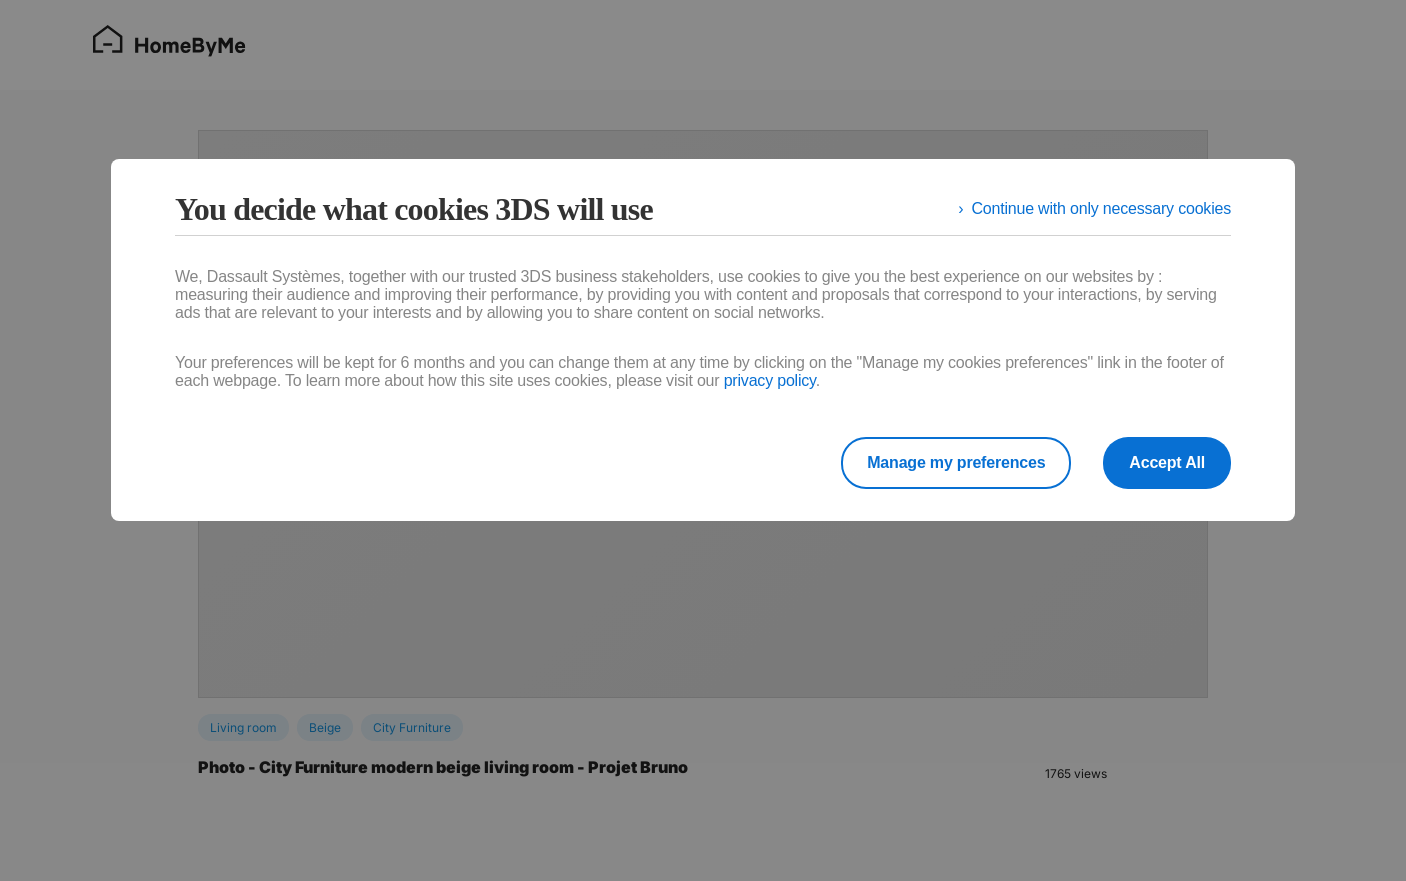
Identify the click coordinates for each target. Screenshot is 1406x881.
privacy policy (770, 380)
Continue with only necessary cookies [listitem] (1101, 208)
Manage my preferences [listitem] (956, 462)
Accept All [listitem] (1167, 462)
